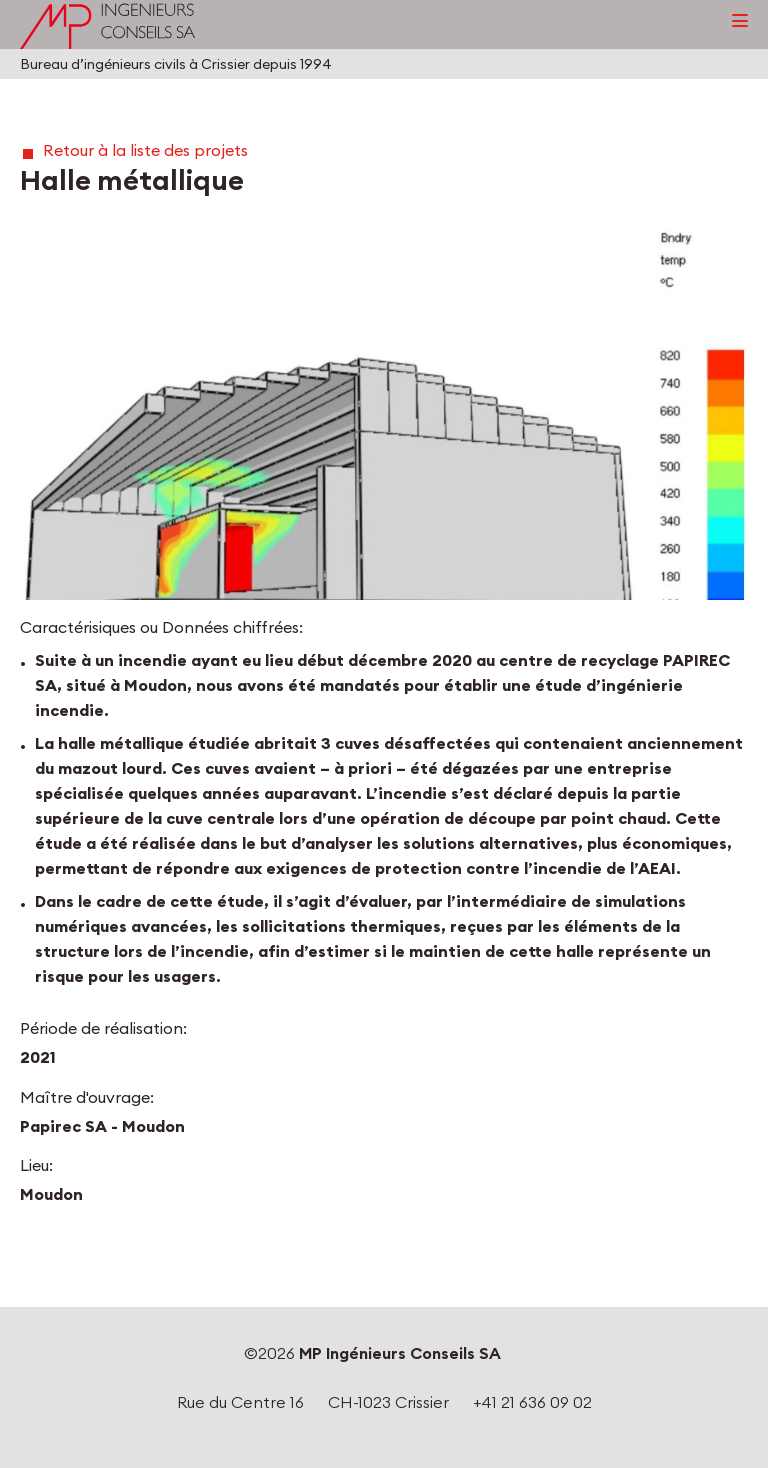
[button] (384, 415)
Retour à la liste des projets (145, 150)
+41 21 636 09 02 (532, 1402)
